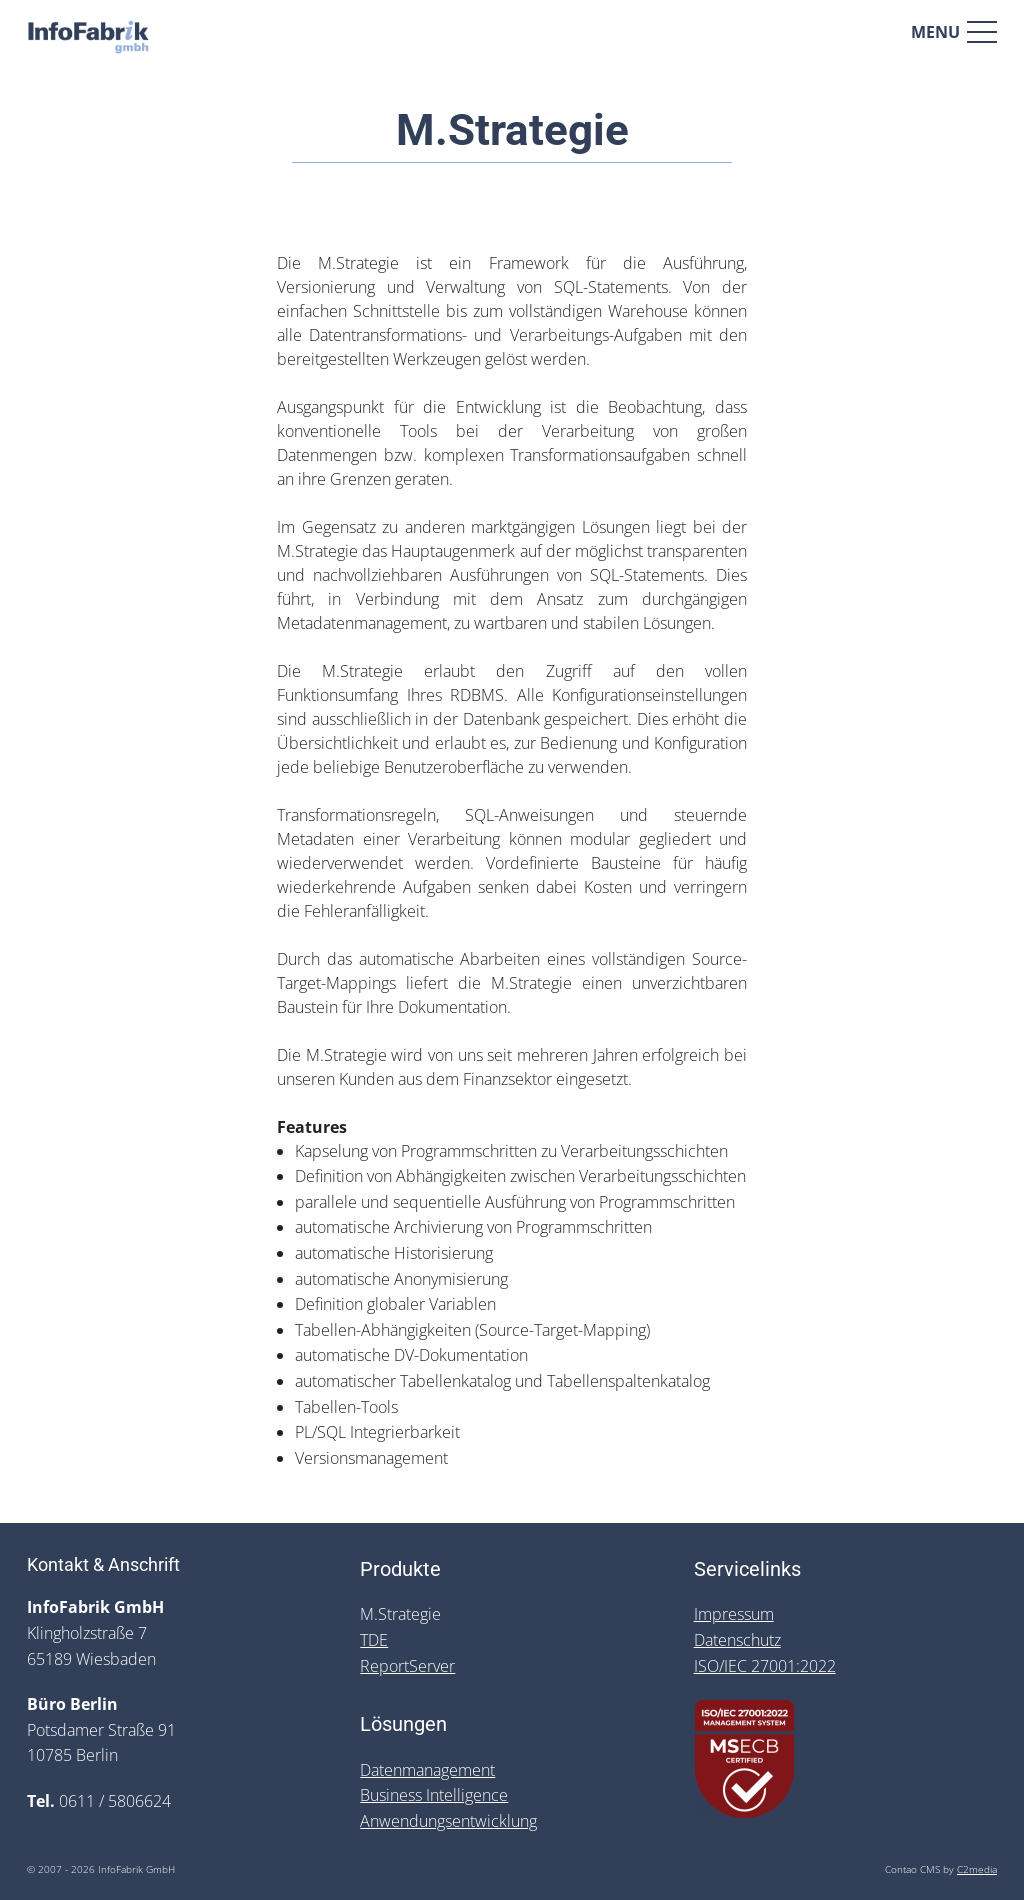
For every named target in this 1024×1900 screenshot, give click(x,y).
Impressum (734, 1614)
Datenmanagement (427, 1770)
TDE (374, 1640)
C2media (977, 1869)
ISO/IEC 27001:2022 (765, 1666)
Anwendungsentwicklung (448, 1821)
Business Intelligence (434, 1795)
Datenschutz (737, 1640)
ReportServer (407, 1666)
